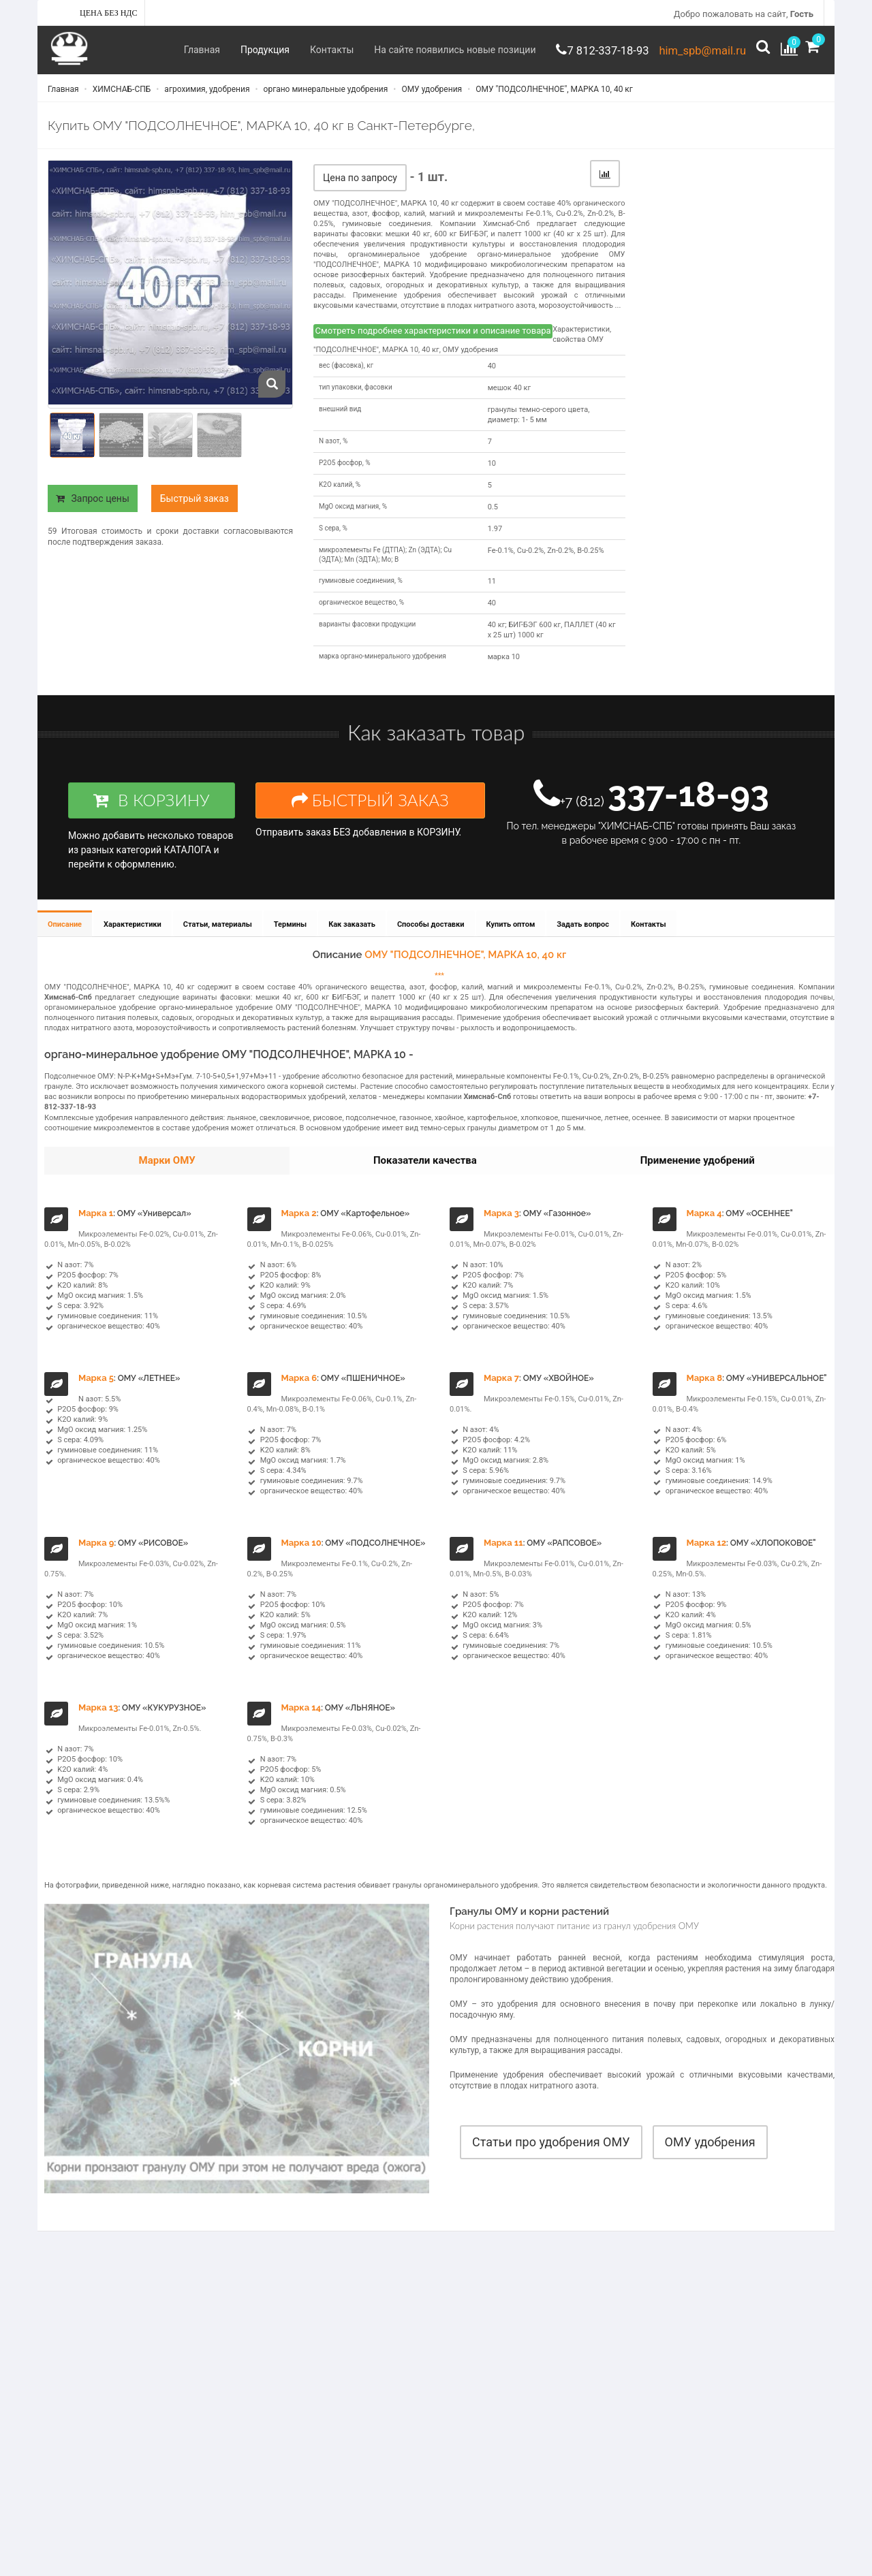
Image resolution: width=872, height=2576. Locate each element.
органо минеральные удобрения (325, 97)
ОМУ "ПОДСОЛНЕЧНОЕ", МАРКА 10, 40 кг (553, 97)
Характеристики (135, 941)
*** (439, 993)
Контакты (295, 49)
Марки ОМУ (167, 1178)
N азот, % (333, 452)
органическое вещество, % (361, 614)
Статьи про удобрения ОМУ (551, 2158)
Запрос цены (92, 509)
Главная (166, 49)
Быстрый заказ (194, 509)
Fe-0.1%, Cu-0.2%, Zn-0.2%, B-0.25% (546, 561)
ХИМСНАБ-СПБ (121, 97)
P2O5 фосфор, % (344, 473)
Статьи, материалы (221, 941)
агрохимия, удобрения (205, 97)
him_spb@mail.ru (692, 50)
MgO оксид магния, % (353, 517)
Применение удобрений (697, 1178)
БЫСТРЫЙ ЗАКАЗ (370, 816)
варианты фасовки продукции (367, 635)
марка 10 (504, 668)
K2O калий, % (339, 495)
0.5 (493, 517)
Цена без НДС (109, 13)
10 (492, 474)
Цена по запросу (360, 188)
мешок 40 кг (509, 398)
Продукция (228, 49)
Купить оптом (519, 941)
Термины (295, 941)
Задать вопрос (593, 941)
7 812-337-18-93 (580, 50)
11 (492, 592)
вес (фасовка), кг (346, 376)
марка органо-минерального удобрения (382, 667)
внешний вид (340, 420)
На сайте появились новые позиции (418, 49)
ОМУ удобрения (430, 97)
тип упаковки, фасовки (355, 398)
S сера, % (333, 539)
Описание (65, 941)
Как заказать (358, 941)
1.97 (495, 539)
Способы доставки (438, 941)
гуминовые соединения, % (361, 592)
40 (492, 376)
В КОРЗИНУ (151, 816)
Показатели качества (425, 1178)
